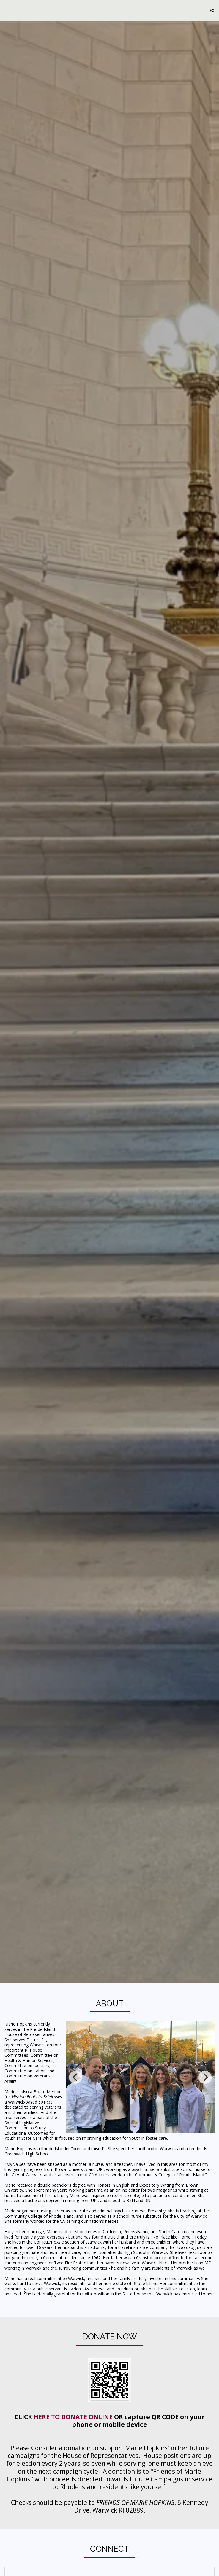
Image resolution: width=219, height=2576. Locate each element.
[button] (6, 10)
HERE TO (47, 2427)
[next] (205, 2077)
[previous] (75, 2077)
